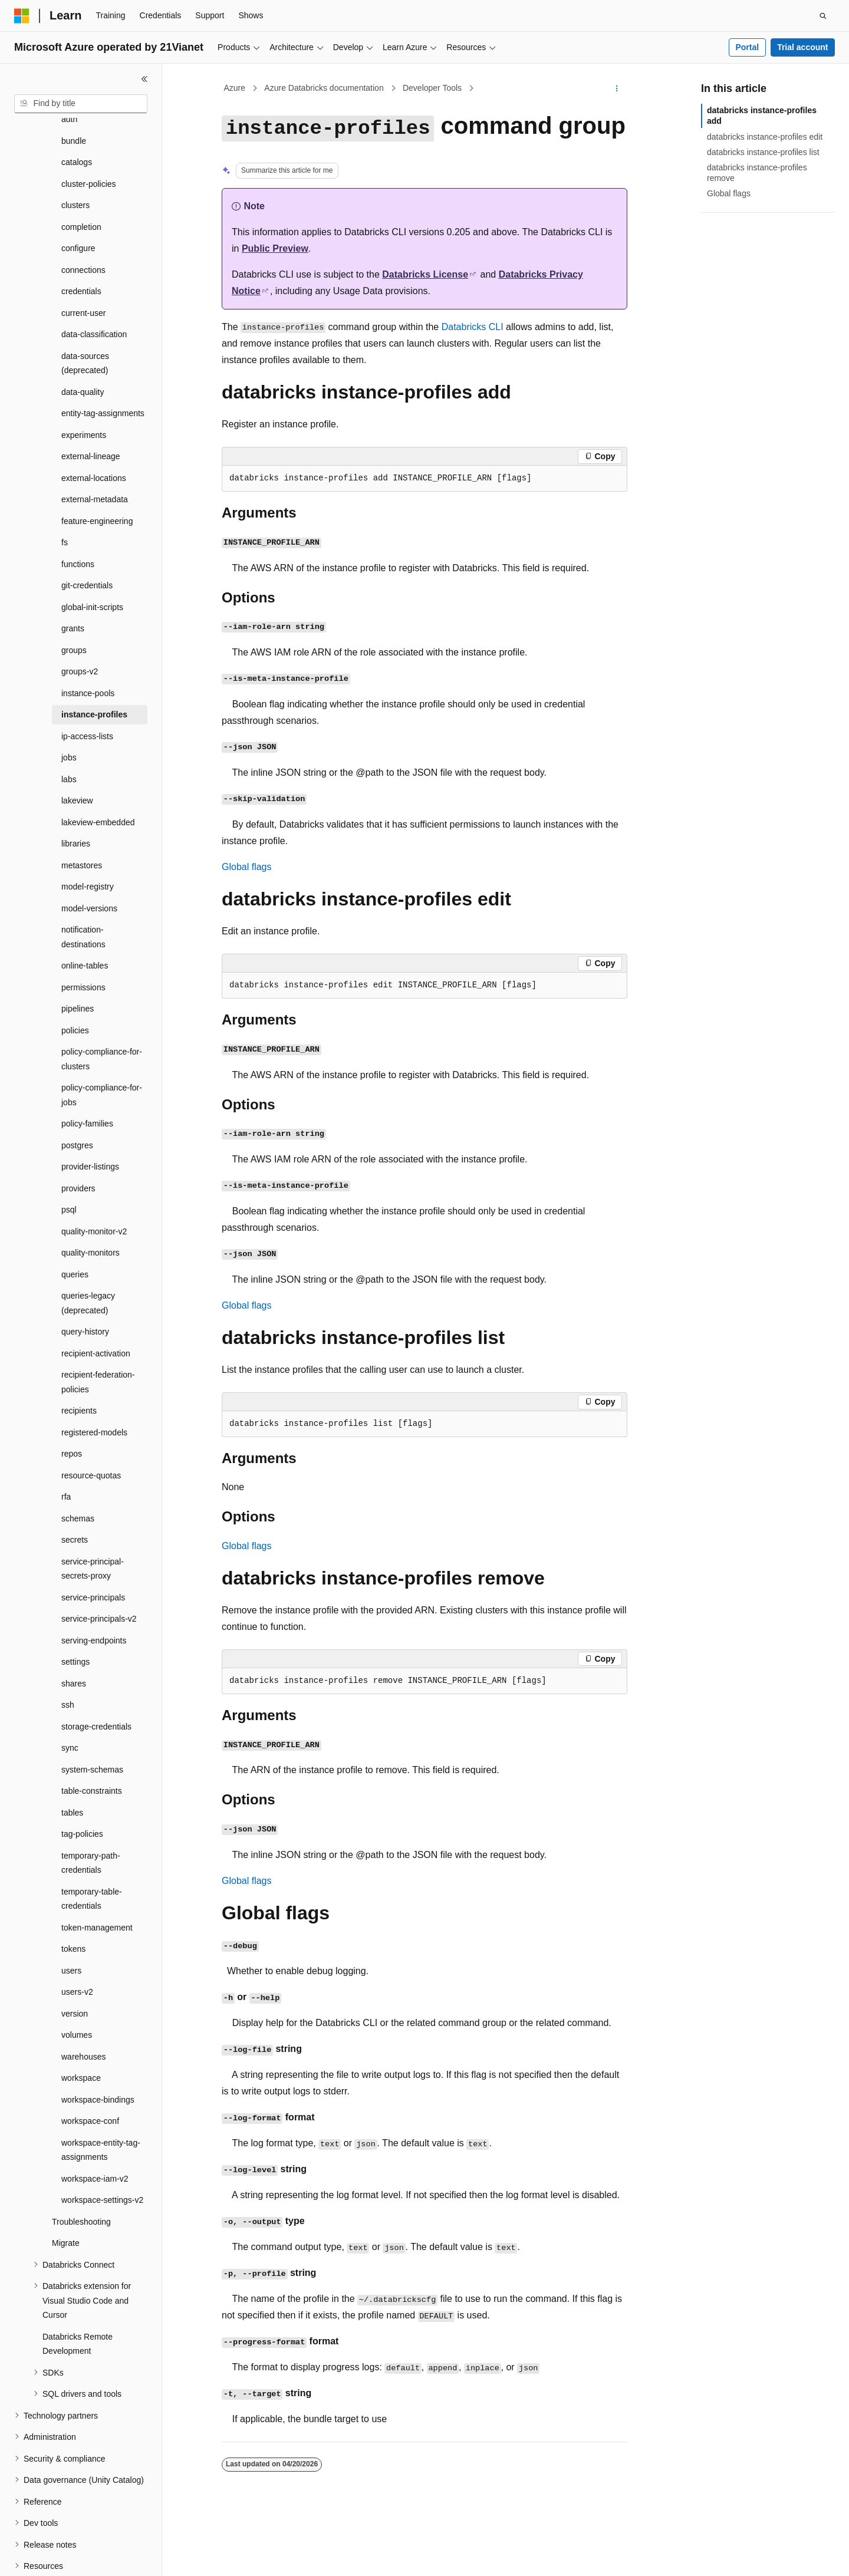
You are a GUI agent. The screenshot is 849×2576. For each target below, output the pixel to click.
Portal (747, 47)
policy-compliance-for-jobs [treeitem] (101, 1037)
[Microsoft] (21, 16)
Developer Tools (432, 88)
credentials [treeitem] (81, 233)
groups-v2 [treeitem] (79, 613)
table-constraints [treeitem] (91, 1733)
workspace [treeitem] (81, 2020)
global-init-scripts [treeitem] (92, 549)
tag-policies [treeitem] (82, 1776)
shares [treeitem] (73, 1625)
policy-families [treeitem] (87, 1065)
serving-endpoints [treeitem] (94, 1582)
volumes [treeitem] (76, 1977)
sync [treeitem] (69, 1690)
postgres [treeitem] (77, 1087)
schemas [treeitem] (77, 1460)
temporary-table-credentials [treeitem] (91, 1841)
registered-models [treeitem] (94, 1374)
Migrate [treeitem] (66, 2185)
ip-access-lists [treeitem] (87, 678)
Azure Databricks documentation (323, 88)
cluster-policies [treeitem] (88, 126)
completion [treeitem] (81, 169)
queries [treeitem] (74, 1216)
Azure (235, 88)
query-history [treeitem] (85, 1274)
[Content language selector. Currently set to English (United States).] (71, 2556)
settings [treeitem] (75, 1604)
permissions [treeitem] (83, 929)
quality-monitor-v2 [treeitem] (94, 1173)
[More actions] (617, 88)
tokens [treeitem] (73, 1891)
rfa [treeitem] (66, 1439)
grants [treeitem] (72, 570)
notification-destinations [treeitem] (83, 879)
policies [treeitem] (75, 972)
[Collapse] (144, 79)
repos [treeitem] (71, 1396)
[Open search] (823, 16)
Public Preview (275, 248)
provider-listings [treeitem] (90, 1109)
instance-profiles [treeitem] (94, 656)
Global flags (247, 867)
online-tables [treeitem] (84, 908)
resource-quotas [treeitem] (91, 1417)
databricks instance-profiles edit (764, 136)
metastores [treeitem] (81, 807)
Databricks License (425, 274)
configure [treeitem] (78, 190)
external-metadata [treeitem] (94, 441)
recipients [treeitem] (79, 1353)
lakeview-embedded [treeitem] (98, 764)
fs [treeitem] (64, 484)
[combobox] (80, 103)
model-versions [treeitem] (89, 850)
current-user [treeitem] (83, 255)
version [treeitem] (74, 1956)
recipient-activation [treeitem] (95, 1295)
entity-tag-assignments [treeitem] (102, 355)
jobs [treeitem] (69, 699)
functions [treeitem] (77, 506)
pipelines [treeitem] (77, 951)
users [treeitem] (71, 1913)
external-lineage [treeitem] (90, 398)
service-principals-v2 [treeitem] (99, 1561)
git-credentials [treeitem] (87, 527)
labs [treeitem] (69, 721)
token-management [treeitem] (97, 1870)
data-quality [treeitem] (82, 334)
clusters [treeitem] (75, 147)
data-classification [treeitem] (94, 276)
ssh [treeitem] (67, 1647)
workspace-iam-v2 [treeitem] (95, 2121)
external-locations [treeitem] (93, 420)
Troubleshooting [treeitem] (81, 2164)
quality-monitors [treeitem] (90, 1195)
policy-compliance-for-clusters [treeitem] (101, 1001)
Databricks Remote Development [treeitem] (77, 2286)
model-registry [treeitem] (87, 829)
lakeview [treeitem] (77, 742)
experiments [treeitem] (83, 377)
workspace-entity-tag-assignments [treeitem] (100, 2092)
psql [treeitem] (69, 1152)
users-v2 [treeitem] (77, 1934)
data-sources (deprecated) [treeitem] (85, 306)
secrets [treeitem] (74, 1482)
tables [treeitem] (72, 1755)
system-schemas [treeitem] (92, 1712)
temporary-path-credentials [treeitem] (90, 1805)
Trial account (802, 47)
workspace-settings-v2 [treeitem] (102, 2142)
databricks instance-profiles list (763, 152)
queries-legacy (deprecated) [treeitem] (88, 1245)
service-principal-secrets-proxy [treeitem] (92, 1511)
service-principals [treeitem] (93, 1539)
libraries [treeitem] (75, 785)
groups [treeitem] (74, 592)
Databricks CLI (473, 327)
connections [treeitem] (83, 212)
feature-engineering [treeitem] (97, 463)
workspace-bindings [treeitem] (97, 2042)
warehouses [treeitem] (83, 1999)
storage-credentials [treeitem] (96, 1669)
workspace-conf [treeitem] (90, 2063)
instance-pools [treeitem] (87, 635)
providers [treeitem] (78, 1130)
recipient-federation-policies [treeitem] (98, 1324)
